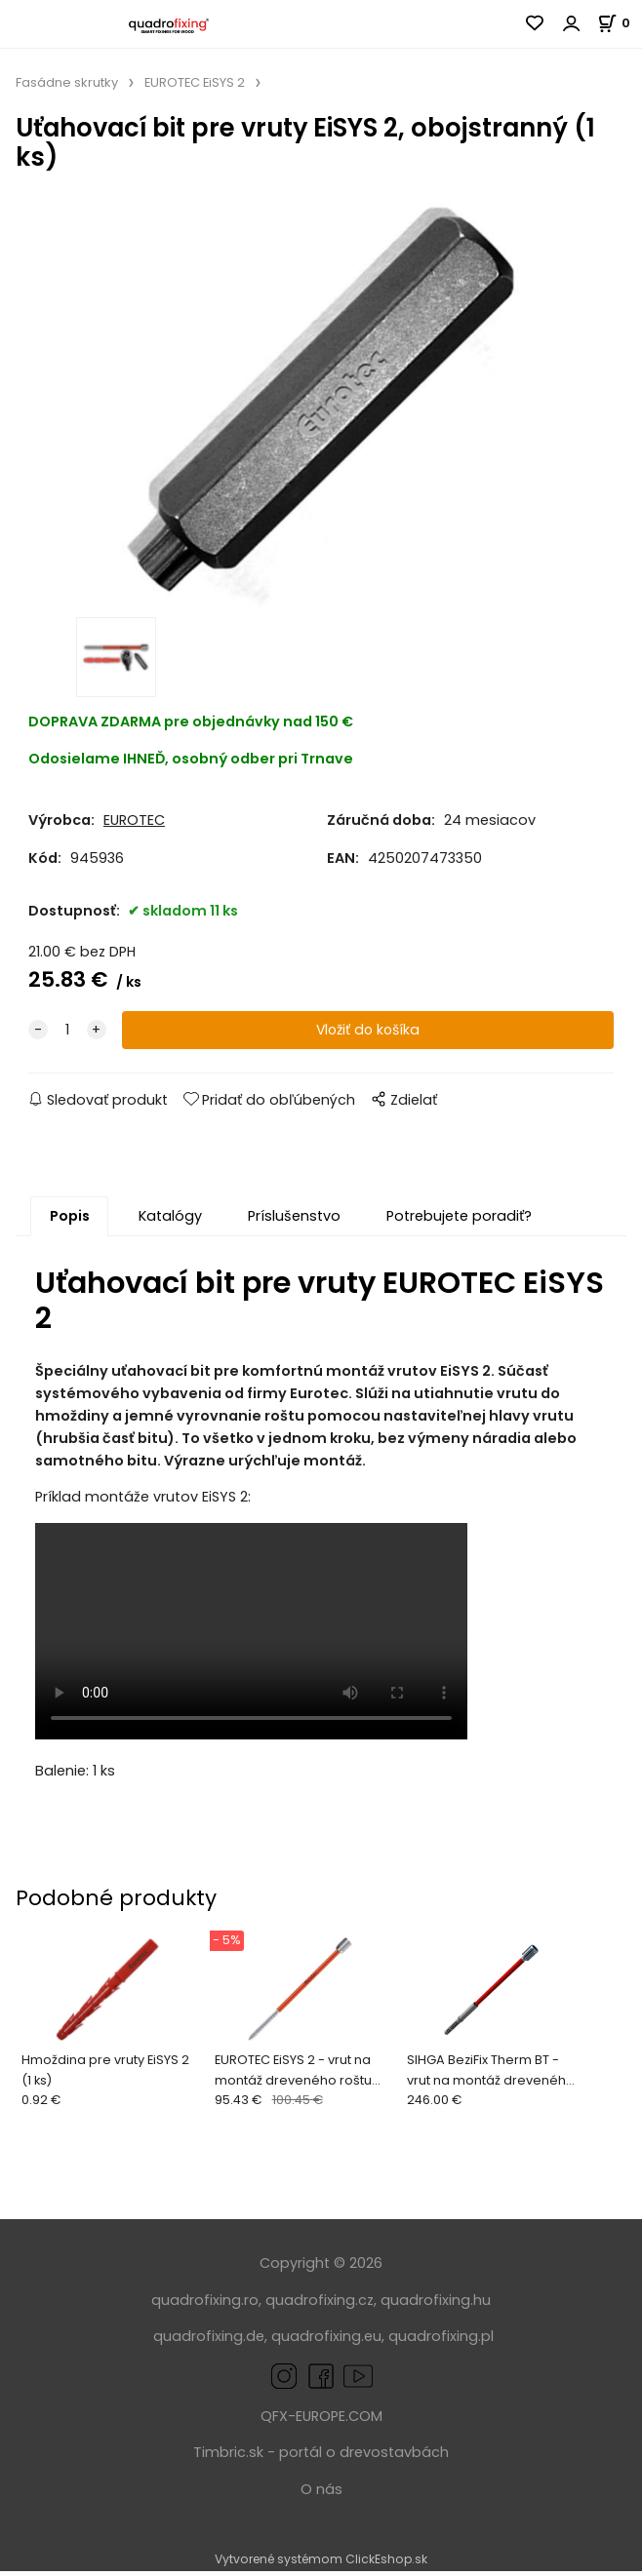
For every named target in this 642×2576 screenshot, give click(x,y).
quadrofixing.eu (326, 2342)
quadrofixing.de (208, 2342)
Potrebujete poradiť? (459, 1221)
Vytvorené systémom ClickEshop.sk (321, 2564)
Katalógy (170, 1221)
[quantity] (67, 1036)
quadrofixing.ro (205, 2305)
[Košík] (619, 23)
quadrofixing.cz (319, 2305)
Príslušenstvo (294, 1221)
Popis (70, 1221)
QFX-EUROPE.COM (321, 2422)
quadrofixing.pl (441, 2342)
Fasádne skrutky (67, 82)
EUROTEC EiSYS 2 (194, 82)
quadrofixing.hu (436, 2305)
